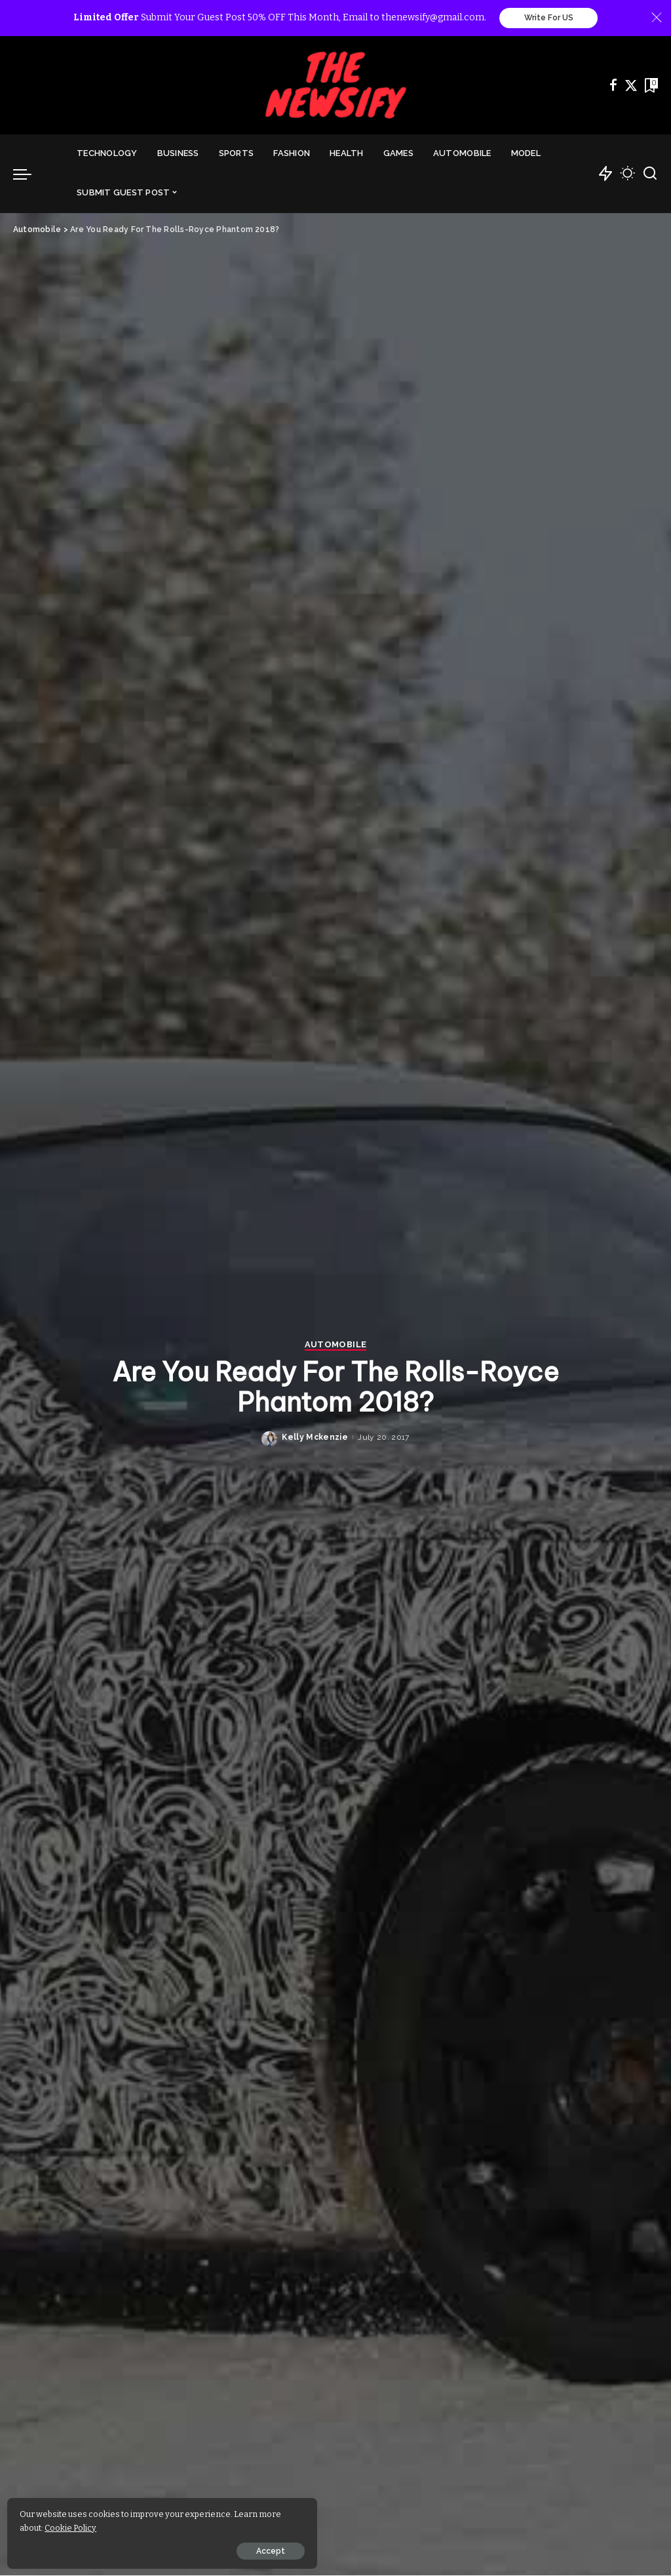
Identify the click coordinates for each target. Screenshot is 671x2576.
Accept (159, 2547)
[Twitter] (631, 85)
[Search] (650, 174)
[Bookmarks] (650, 85)
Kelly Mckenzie (315, 1437)
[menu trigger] (29, 174)
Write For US (548, 18)
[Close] (656, 18)
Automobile (335, 1346)
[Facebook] (613, 85)
